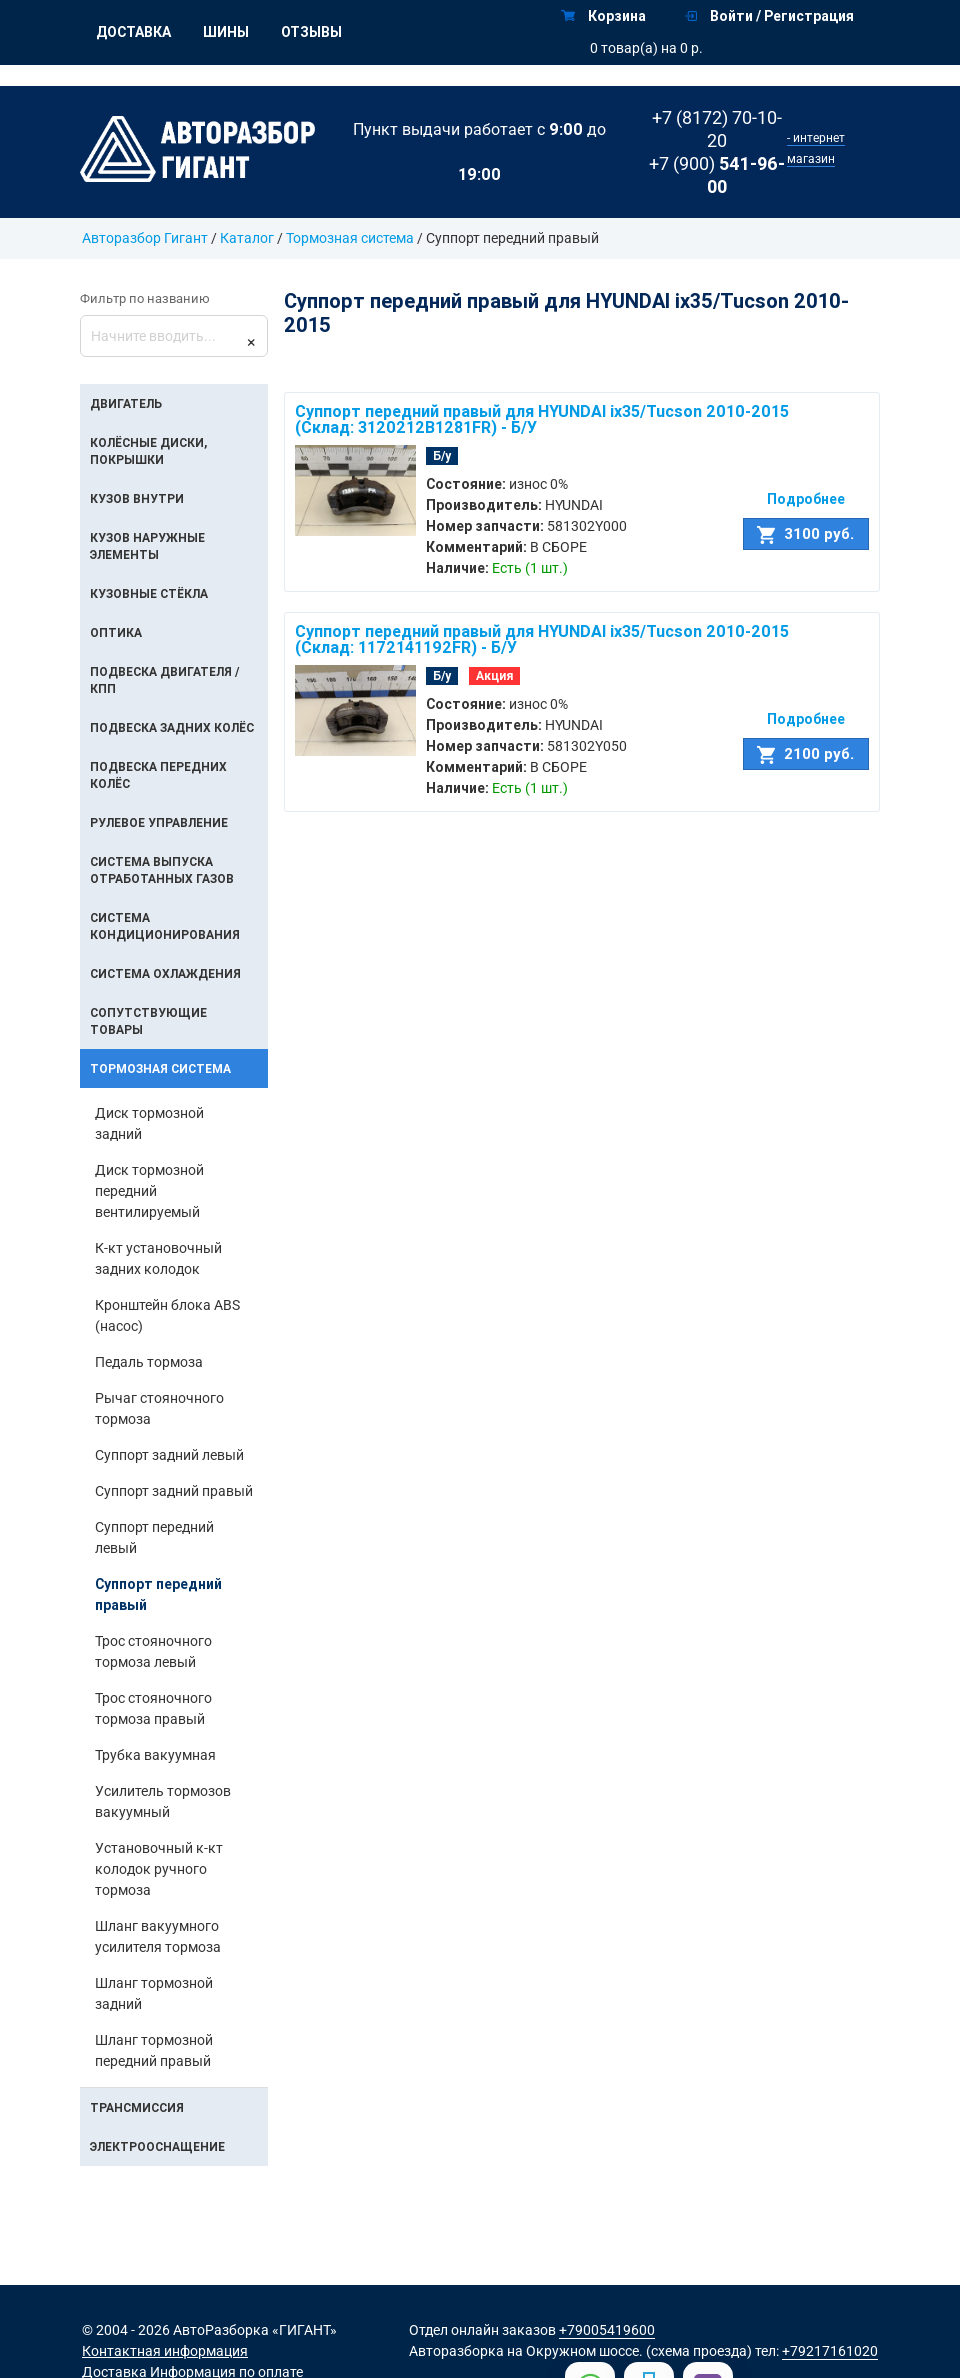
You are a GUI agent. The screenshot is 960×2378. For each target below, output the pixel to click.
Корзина (603, 16)
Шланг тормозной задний (154, 1993)
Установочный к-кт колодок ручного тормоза (159, 1869)
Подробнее (806, 499)
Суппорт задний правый (174, 1491)
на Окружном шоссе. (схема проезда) (629, 2351)
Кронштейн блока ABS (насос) (167, 1315)
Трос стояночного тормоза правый (153, 1708)
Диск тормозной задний (149, 1123)
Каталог (247, 238)
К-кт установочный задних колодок (158, 1258)
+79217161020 (830, 2351)
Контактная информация (165, 2351)
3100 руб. (805, 534)
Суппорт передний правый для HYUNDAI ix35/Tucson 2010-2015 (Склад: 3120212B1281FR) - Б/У (542, 419)
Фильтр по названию (145, 298)
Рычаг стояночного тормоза (159, 1408)
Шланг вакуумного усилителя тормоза (158, 1936)
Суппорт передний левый (154, 1537)
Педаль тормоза (149, 1362)
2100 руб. (805, 754)
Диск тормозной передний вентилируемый (149, 1191)
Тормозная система (351, 238)
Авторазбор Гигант (145, 238)
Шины (226, 32)
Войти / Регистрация (769, 16)
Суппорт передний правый (158, 1594)
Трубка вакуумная (155, 1755)
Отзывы (311, 32)
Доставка (133, 32)
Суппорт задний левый (169, 1455)
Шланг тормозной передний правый (154, 2050)
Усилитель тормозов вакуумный (163, 1801)
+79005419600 (607, 2330)
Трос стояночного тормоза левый (153, 1651)
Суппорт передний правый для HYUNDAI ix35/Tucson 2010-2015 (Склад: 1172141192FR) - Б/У (542, 639)
